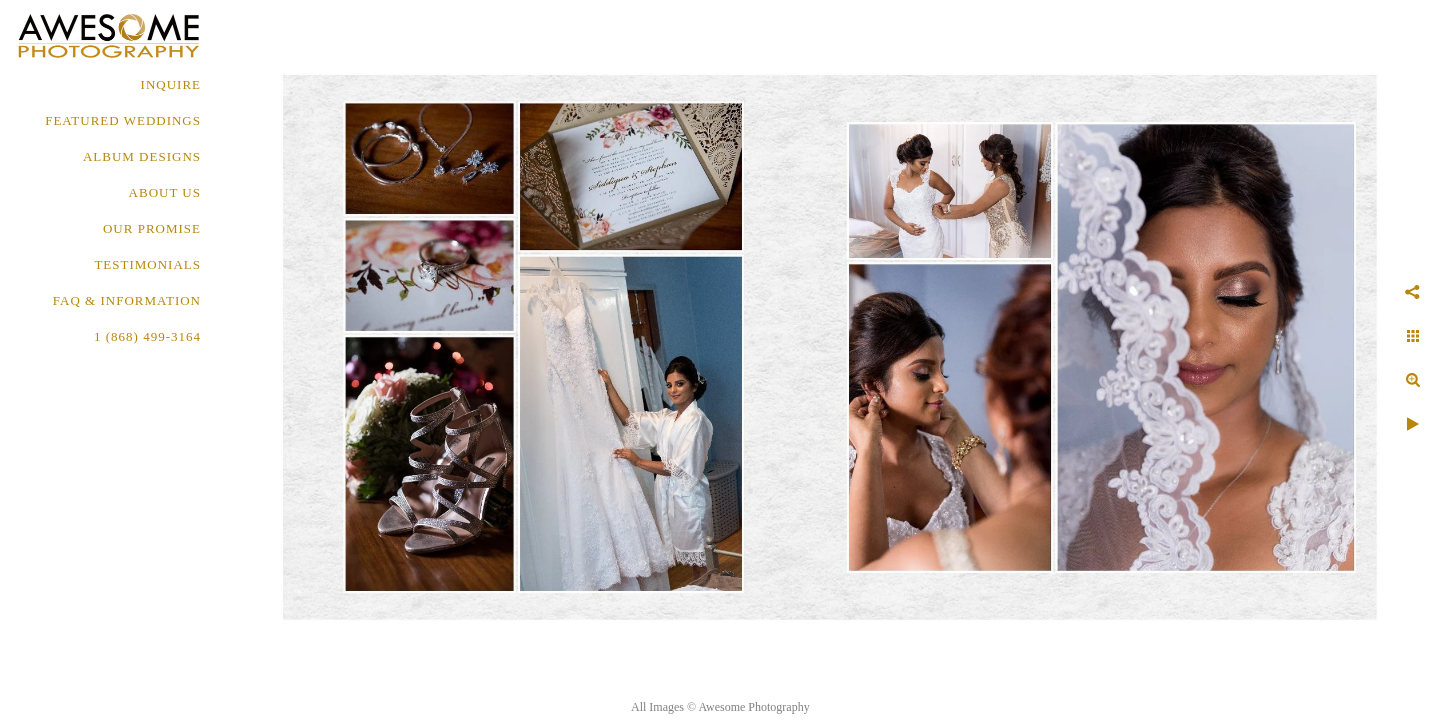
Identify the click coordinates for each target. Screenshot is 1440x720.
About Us (165, 192)
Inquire (171, 84)
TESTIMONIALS (147, 264)
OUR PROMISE (152, 228)
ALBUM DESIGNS (142, 156)
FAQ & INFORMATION (127, 300)
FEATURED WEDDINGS (123, 120)
